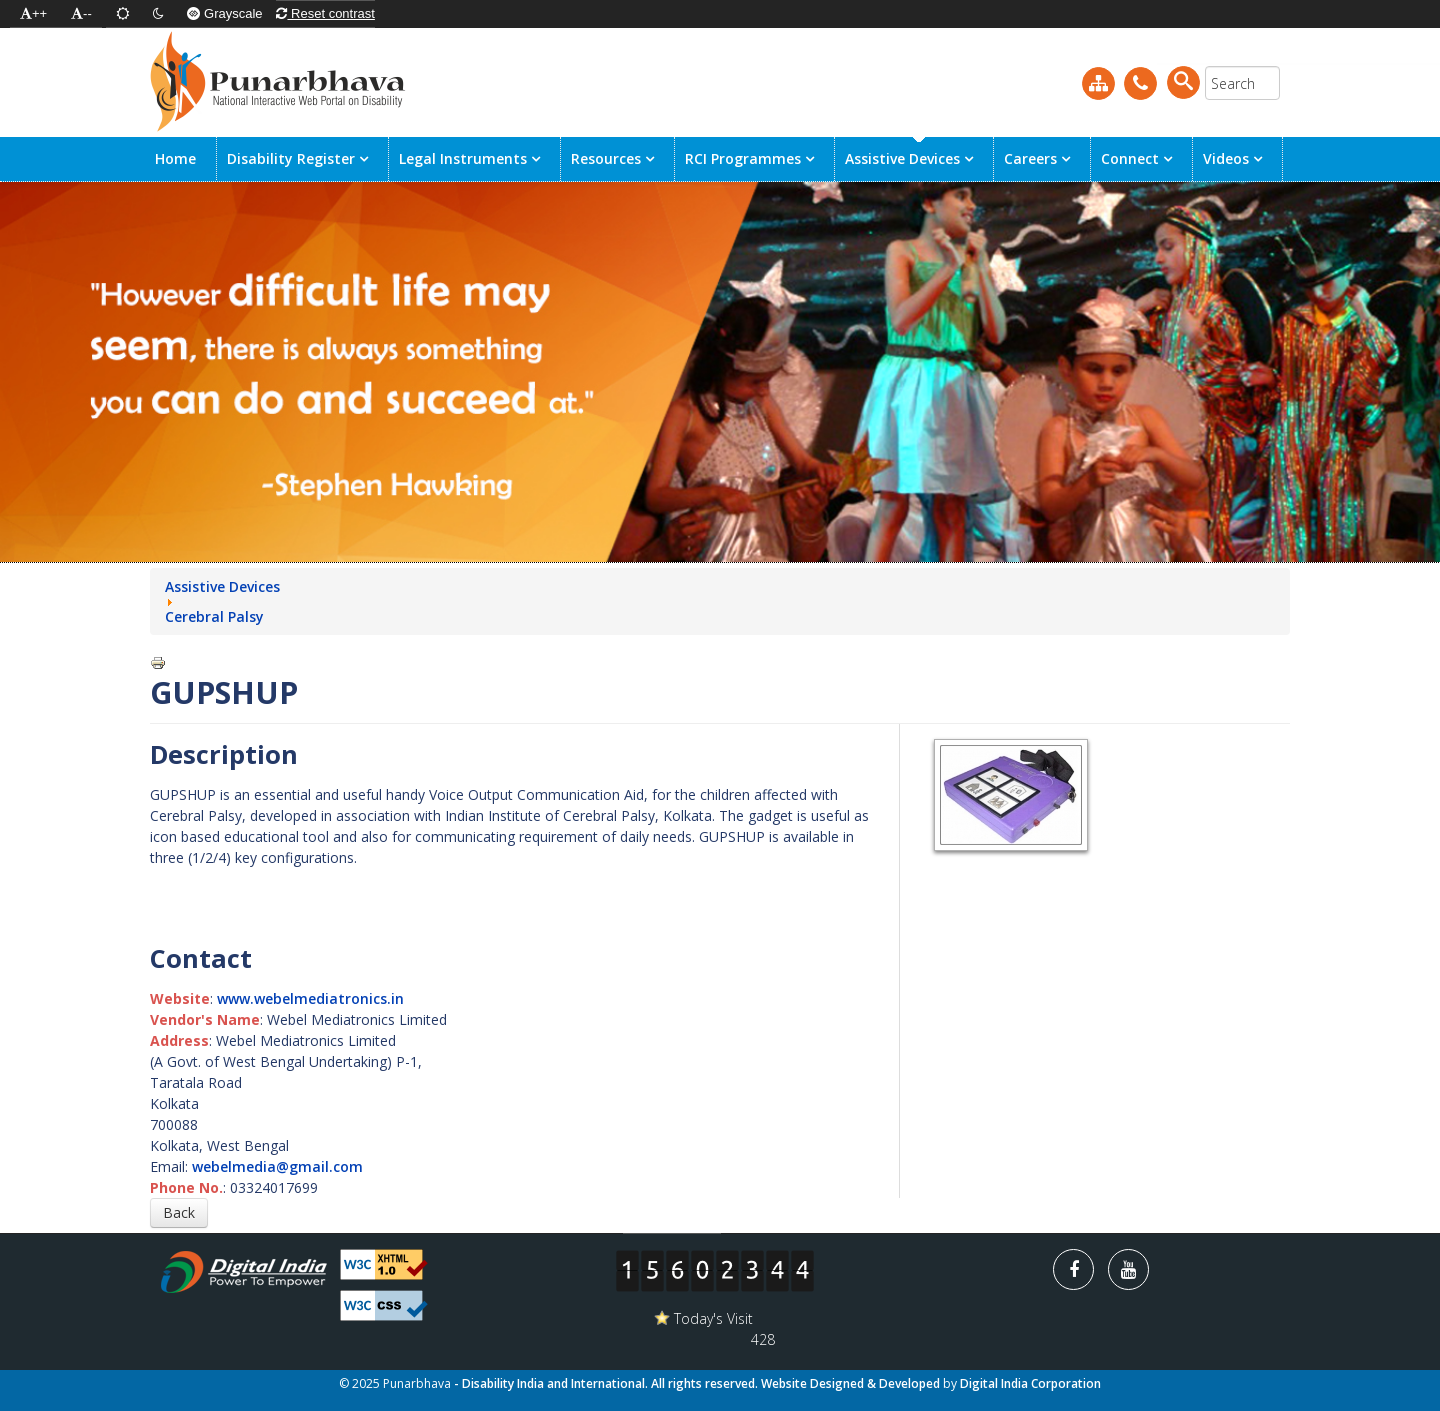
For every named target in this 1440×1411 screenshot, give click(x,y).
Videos (1226, 158)
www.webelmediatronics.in (310, 998)
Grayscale (224, 13)
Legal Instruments (463, 158)
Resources (608, 158)
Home (175, 158)
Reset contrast (325, 13)
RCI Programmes (745, 158)
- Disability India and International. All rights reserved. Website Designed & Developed (698, 1383)
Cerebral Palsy (214, 616)
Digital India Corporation (1030, 1383)
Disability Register (291, 158)
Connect (1132, 158)
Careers (1032, 158)
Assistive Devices (902, 158)
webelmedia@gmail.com (277, 1166)
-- (81, 13)
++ (33, 13)
